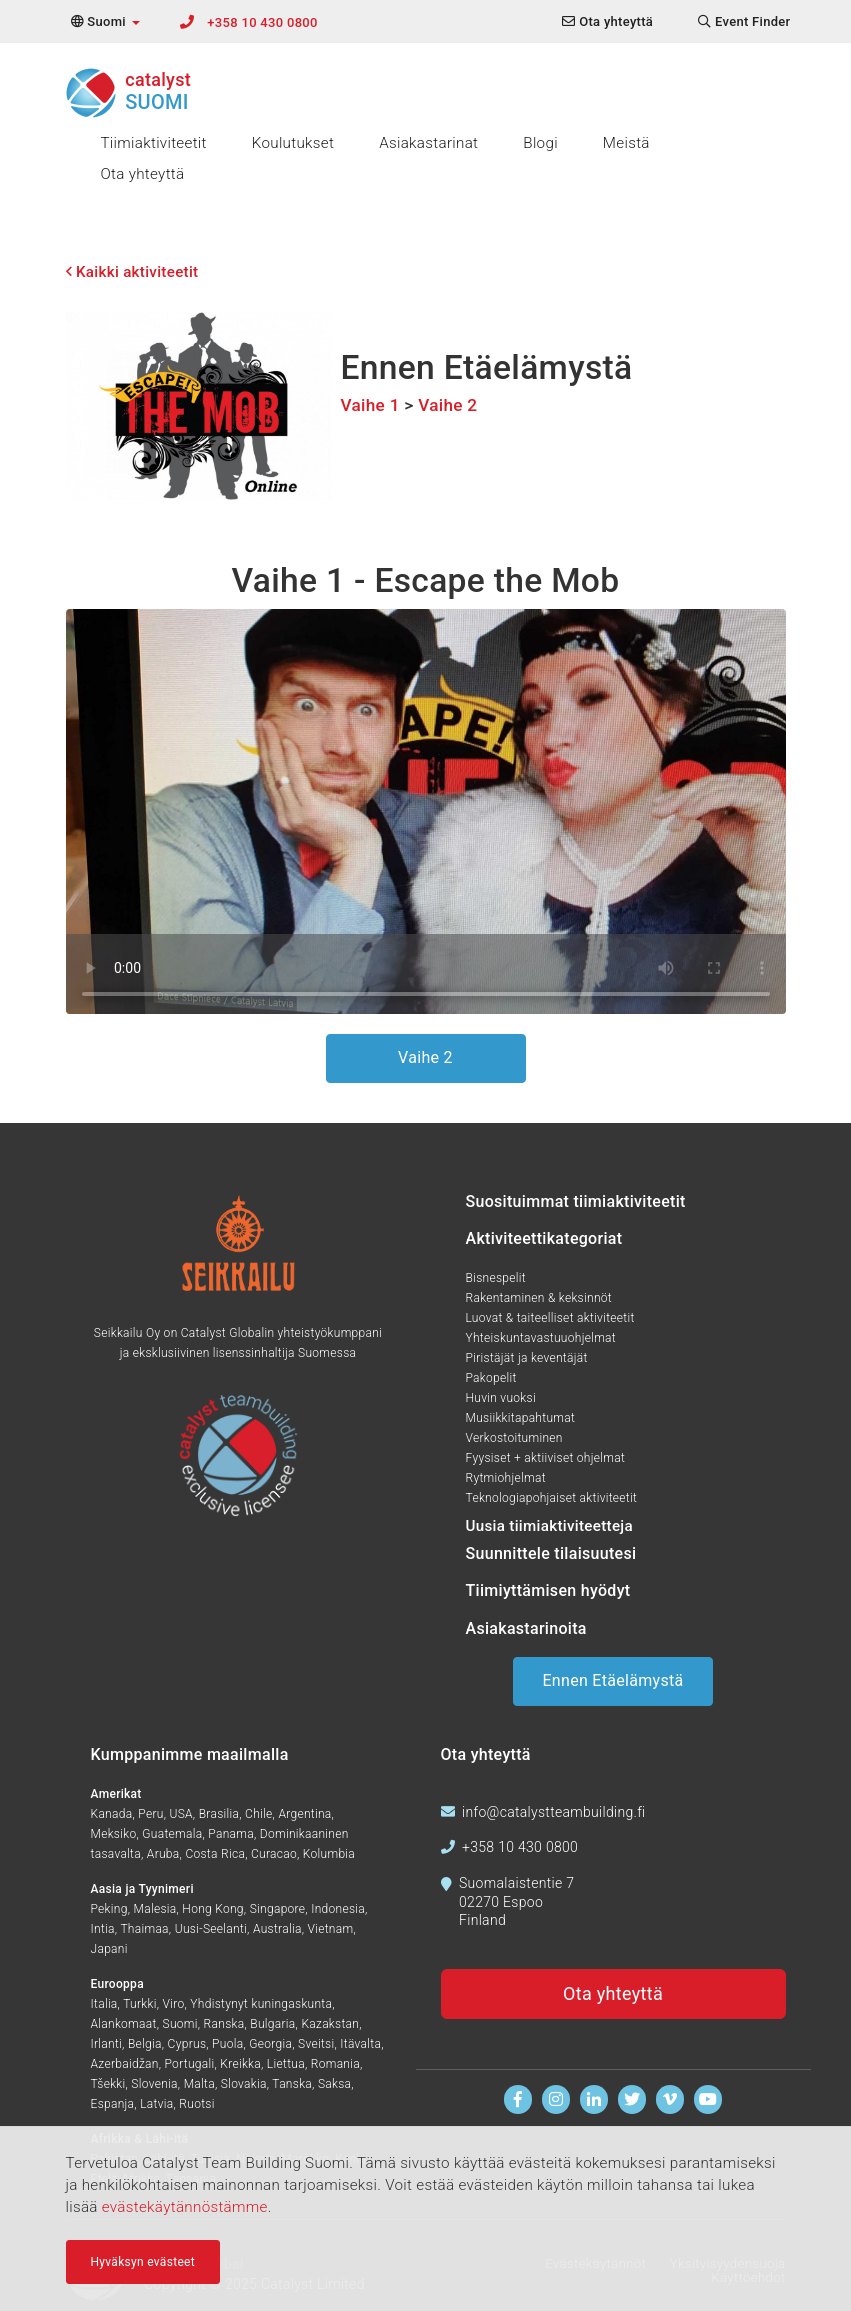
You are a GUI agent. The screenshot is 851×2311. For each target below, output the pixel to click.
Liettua (286, 2064)
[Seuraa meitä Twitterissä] (632, 2099)
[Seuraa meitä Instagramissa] (556, 2099)
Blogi (540, 143)
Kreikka (240, 2064)
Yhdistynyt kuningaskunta (261, 2004)
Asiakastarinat (428, 143)
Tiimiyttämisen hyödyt (548, 1590)
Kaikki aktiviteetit (132, 272)
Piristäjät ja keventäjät (527, 1358)
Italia (104, 2004)
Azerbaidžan (125, 2064)
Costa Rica (215, 1854)
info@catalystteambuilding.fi (554, 1812)
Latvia (156, 2104)
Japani (109, 1949)
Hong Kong (212, 1909)
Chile (258, 1814)
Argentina (304, 1814)
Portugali (190, 2064)
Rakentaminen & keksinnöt (539, 1298)
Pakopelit (491, 1378)
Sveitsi (316, 2044)
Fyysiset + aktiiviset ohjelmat (546, 1458)
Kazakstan (330, 2024)
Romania (335, 2064)
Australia (277, 1929)
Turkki (140, 2004)
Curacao (274, 1854)
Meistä (626, 143)
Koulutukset (293, 143)
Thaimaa (144, 1929)
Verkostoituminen (514, 1438)
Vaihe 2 (447, 405)
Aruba (163, 1854)
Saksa (334, 2084)
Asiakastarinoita (526, 1628)
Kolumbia (329, 1854)
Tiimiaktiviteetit (154, 143)
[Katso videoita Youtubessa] (708, 2099)
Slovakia (244, 2084)
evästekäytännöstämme (185, 2207)
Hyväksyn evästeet (143, 2262)
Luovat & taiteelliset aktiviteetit (550, 1318)
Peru (150, 1814)
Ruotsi (196, 2104)
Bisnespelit (496, 1278)
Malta (199, 2084)
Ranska (224, 2024)
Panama (231, 1834)
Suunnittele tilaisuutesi (551, 1553)
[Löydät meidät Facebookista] (518, 2099)
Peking (109, 1909)
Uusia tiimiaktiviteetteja (549, 1526)
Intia (103, 1929)
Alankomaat (124, 2024)
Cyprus (187, 2044)
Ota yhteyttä (143, 174)
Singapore (278, 1909)
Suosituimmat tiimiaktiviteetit (576, 1201)
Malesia (154, 1909)
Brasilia (219, 1814)
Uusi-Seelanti (211, 1929)
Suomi (180, 2024)
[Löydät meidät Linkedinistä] (594, 2099)
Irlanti (107, 2044)
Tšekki (108, 2084)
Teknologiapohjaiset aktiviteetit (552, 1498)
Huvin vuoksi (501, 1398)
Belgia (145, 2044)
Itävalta (360, 2044)
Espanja (113, 2104)
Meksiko (114, 1834)
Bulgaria (272, 2024)
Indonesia (338, 1909)
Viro (174, 2004)
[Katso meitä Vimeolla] (670, 2099)
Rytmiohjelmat (506, 1478)
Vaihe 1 (370, 405)
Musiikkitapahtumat (521, 1418)
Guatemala (172, 1834)
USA (180, 1814)
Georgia (270, 2044)
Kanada (112, 1814)
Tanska (292, 2084)
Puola (227, 2044)
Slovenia (154, 2084)
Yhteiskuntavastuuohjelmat (541, 1338)
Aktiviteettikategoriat (544, 1238)
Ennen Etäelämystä (612, 1680)
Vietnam (330, 1929)
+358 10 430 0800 (262, 22)
